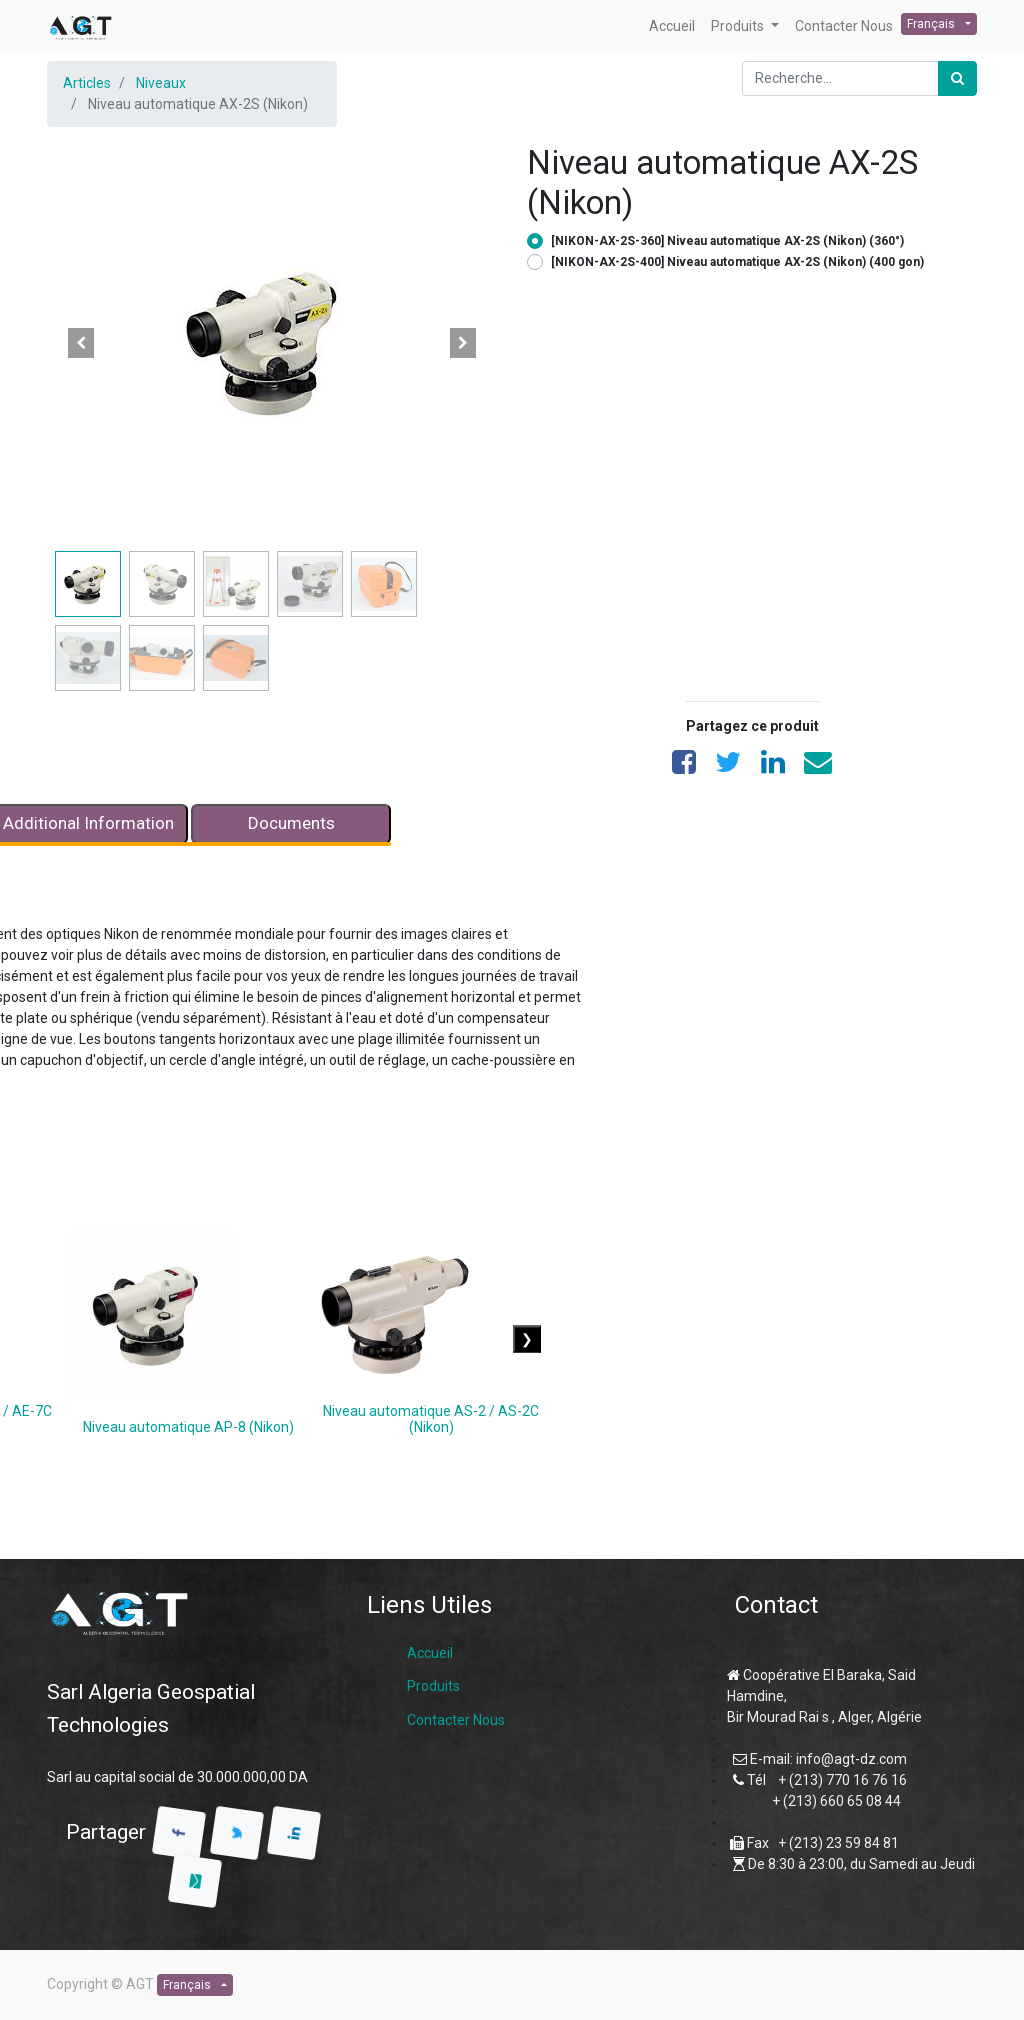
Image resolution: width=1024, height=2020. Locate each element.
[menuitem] (672, 26)
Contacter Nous (456, 1720)
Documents (291, 823)
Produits (433, 1686)
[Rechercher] (957, 78)
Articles (87, 83)
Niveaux (161, 83)
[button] (81, 343)
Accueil (430, 1653)
